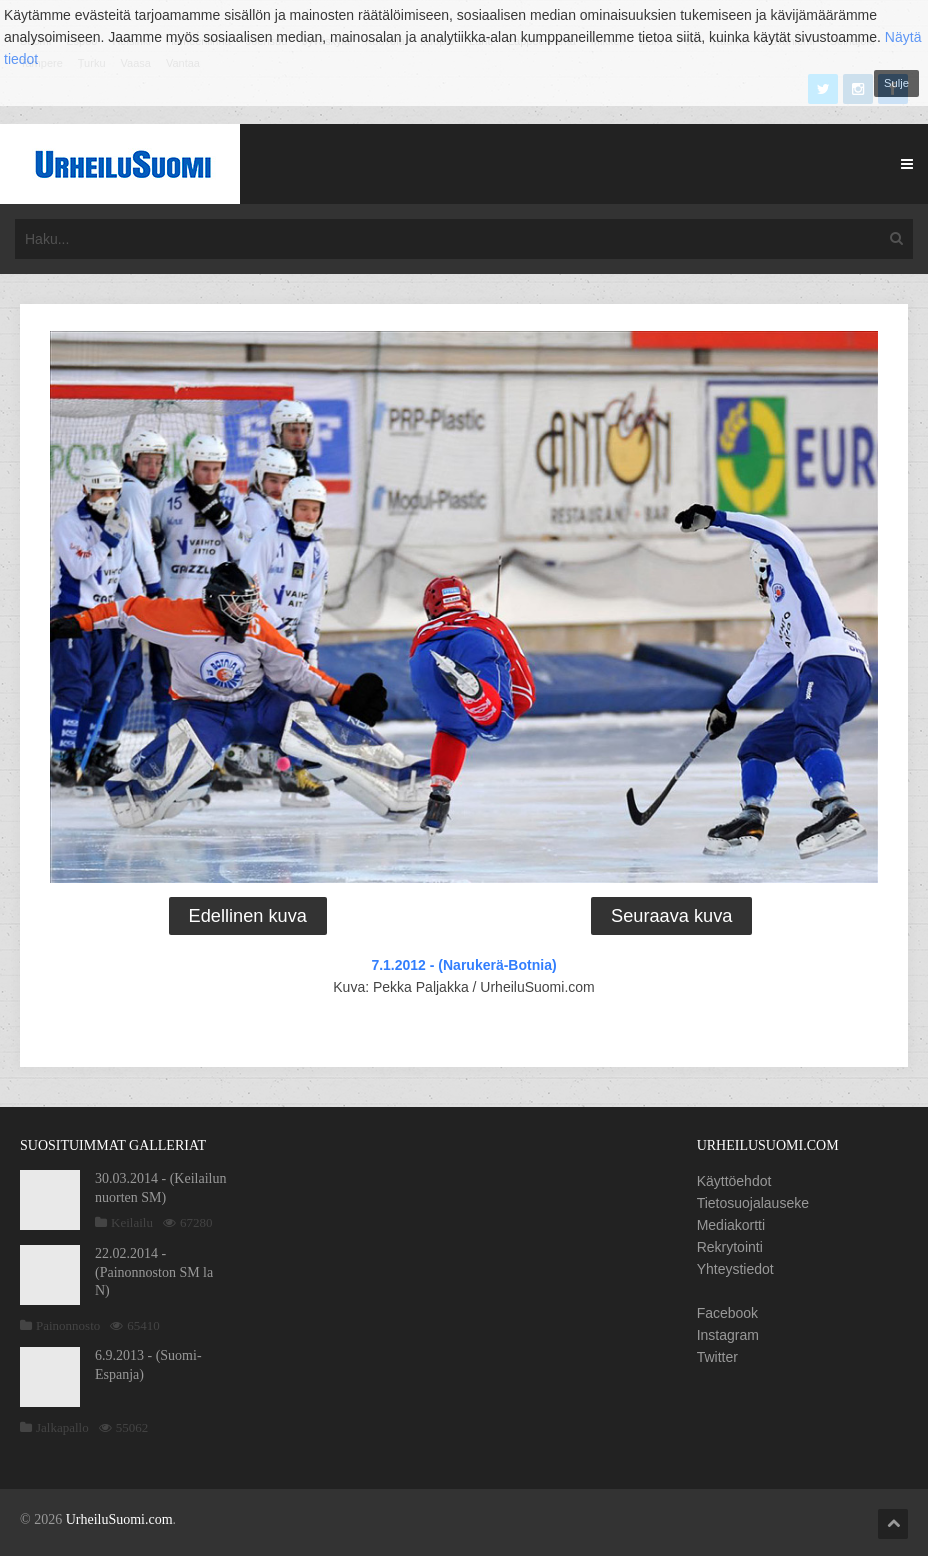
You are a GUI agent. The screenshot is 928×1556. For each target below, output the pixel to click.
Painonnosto (68, 1325)
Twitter (717, 1357)
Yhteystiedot (735, 1269)
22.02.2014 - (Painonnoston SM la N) (154, 1271)
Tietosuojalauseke (753, 1203)
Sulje (896, 83)
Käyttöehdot (734, 1181)
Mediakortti (731, 1225)
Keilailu (132, 1222)
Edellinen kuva (248, 916)
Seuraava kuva (671, 916)
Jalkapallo (62, 1427)
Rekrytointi (730, 1247)
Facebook (727, 1313)
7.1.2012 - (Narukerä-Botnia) (463, 965)
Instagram (728, 1335)
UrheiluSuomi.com (119, 1519)
